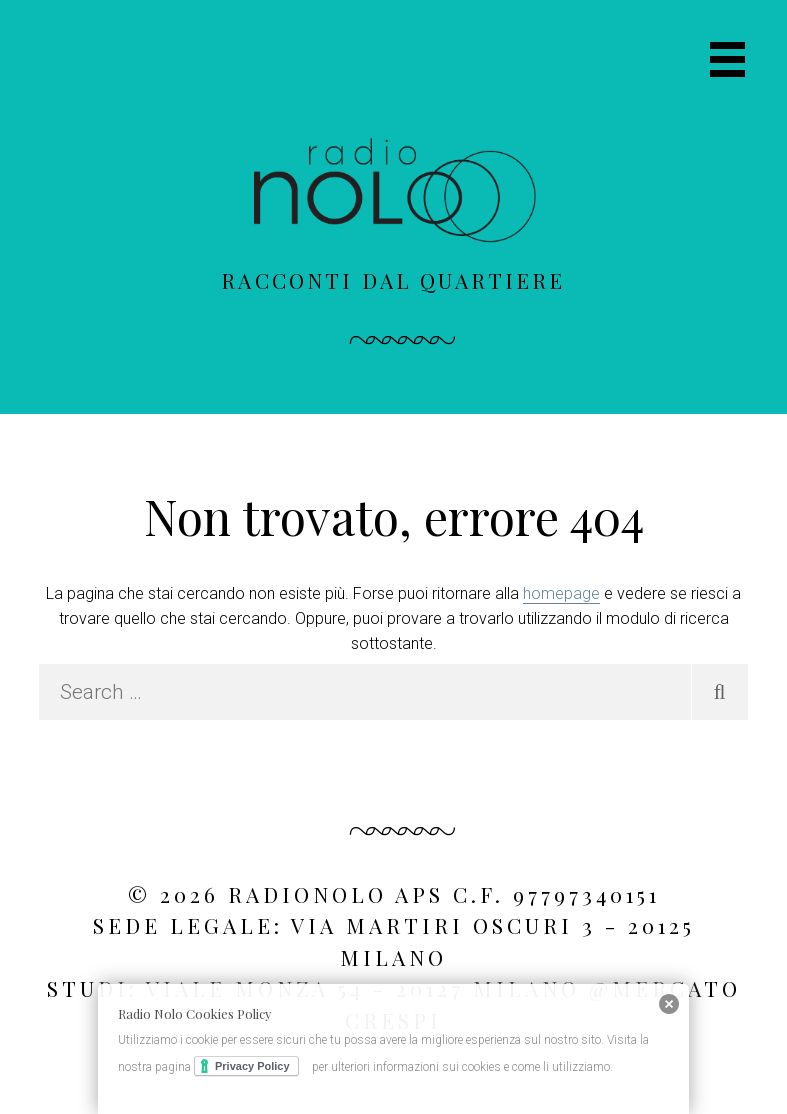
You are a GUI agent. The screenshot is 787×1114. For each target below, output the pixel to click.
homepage (561, 593)
